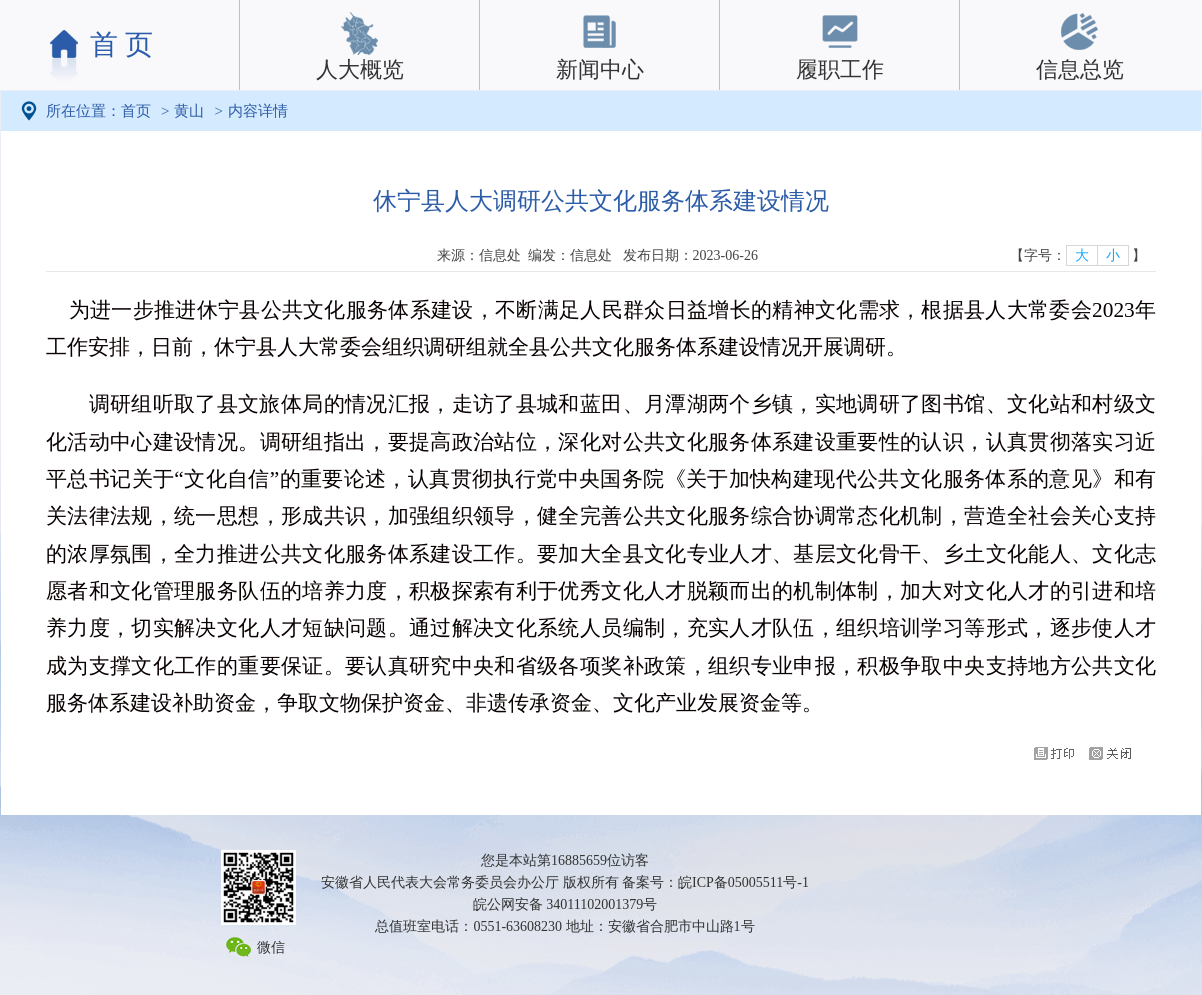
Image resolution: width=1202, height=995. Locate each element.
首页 (136, 111)
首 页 (121, 44)
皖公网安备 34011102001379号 (565, 904)
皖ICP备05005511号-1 (743, 882)
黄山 (189, 111)
